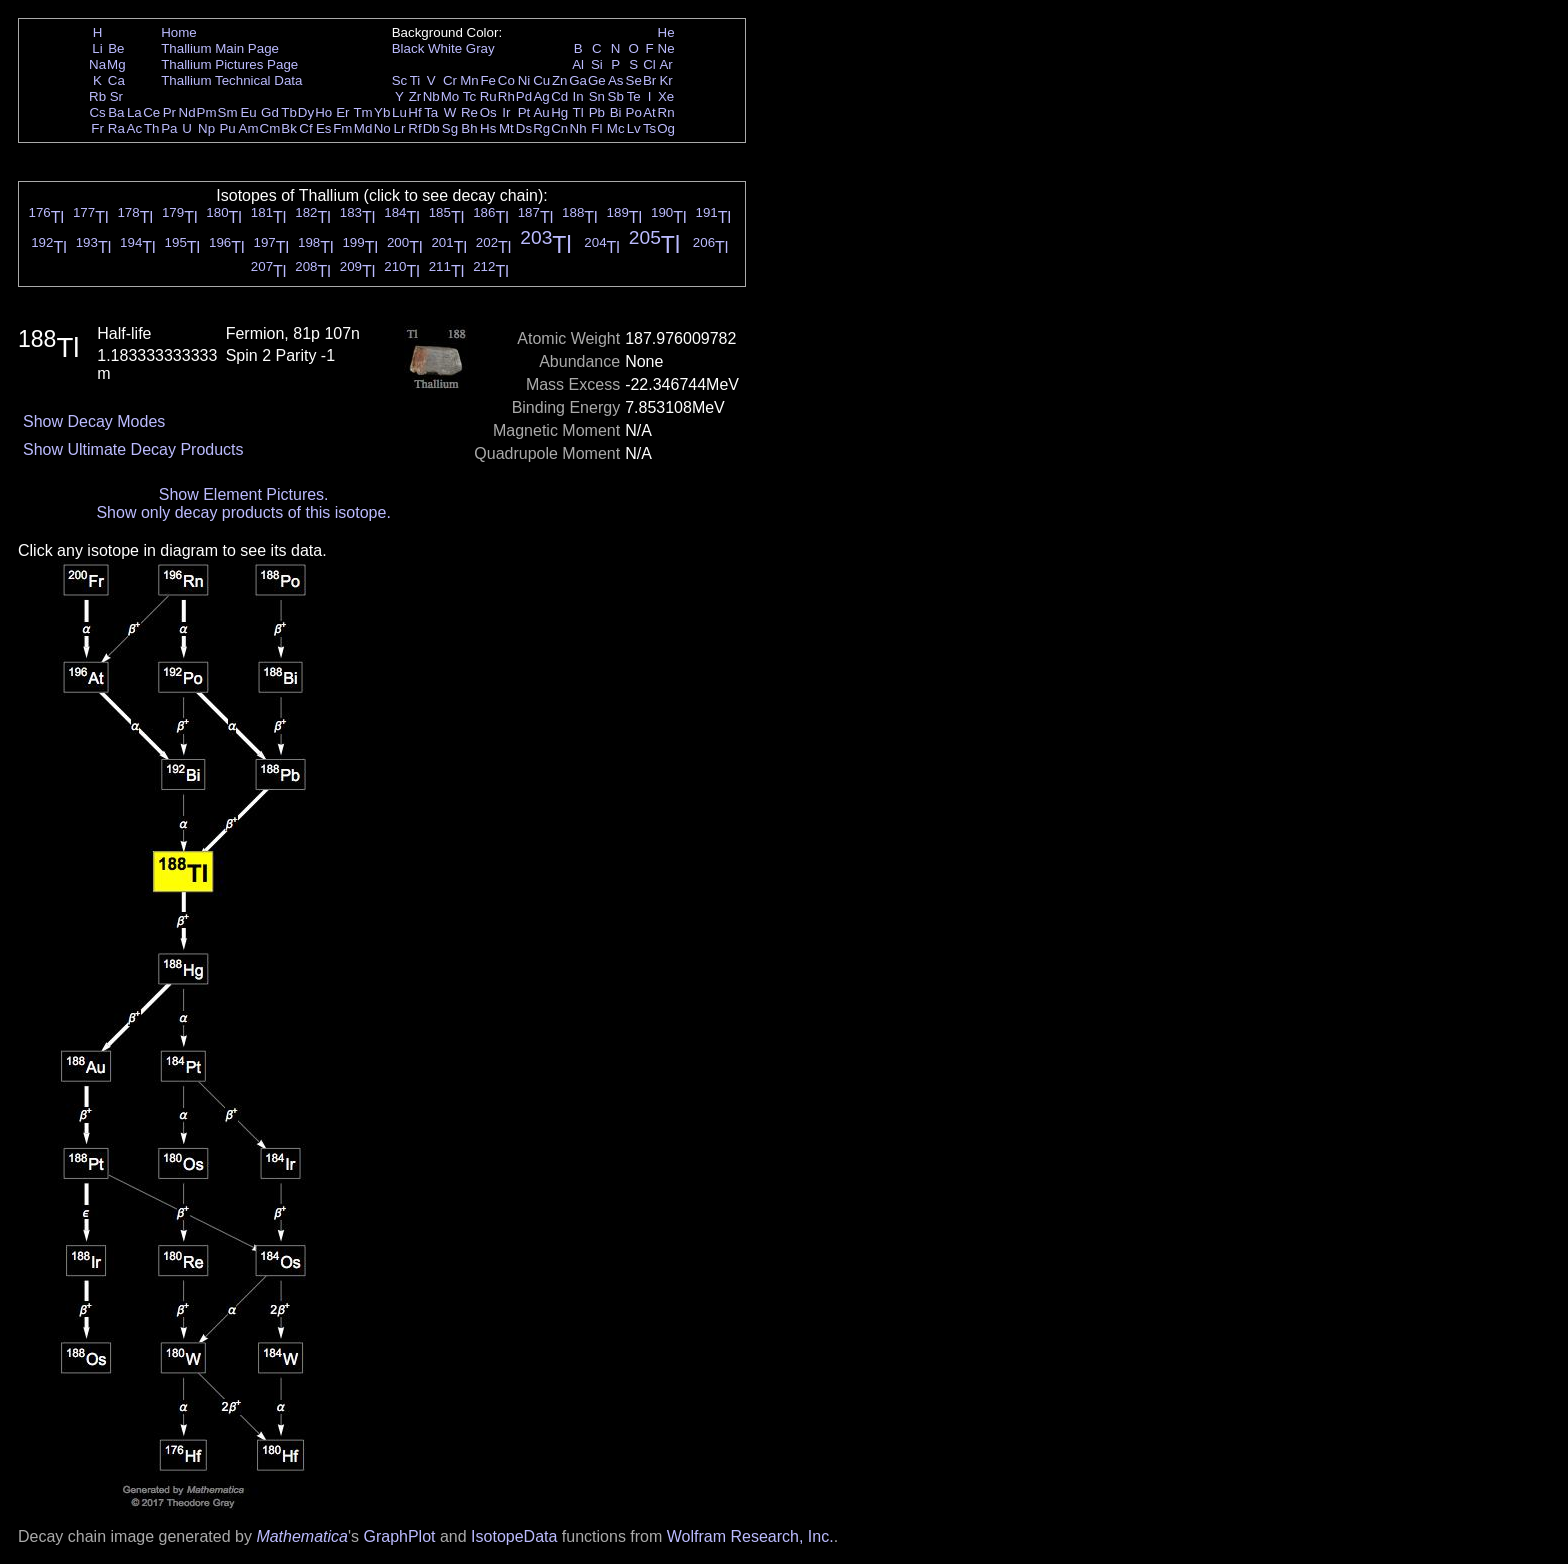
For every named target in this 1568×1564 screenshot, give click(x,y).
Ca (116, 80)
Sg (450, 128)
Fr (97, 128)
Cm (270, 128)
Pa (169, 128)
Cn (559, 128)
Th (152, 128)
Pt (524, 112)
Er (342, 112)
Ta (431, 112)
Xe (666, 96)
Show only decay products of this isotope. (243, 512)
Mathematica (302, 1536)
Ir (506, 112)
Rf (414, 128)
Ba (116, 112)
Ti (415, 80)
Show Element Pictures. (244, 494)
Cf (305, 128)
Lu (399, 112)
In (578, 96)
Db (431, 128)
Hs (488, 128)
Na (97, 64)
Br (649, 80)
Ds (524, 128)
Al (578, 64)
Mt (506, 128)
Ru (488, 96)
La (134, 112)
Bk (289, 128)
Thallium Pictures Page (229, 64)
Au (541, 112)
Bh (469, 128)
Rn (666, 112)
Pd (524, 96)
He (666, 32)
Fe (488, 80)
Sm (228, 112)
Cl (649, 64)
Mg (116, 64)
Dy (306, 112)
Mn (469, 80)
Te (634, 96)
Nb (431, 96)
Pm (207, 112)
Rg (541, 128)
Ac (135, 128)
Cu (541, 80)
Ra (116, 128)
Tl (578, 112)
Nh (578, 128)
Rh (506, 96)
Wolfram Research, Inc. (750, 1536)
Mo (450, 96)
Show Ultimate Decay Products (133, 449)
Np (206, 128)
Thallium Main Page (220, 48)
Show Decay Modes (94, 421)
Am (249, 128)
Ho (323, 112)
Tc (469, 96)
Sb (616, 96)
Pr (169, 112)
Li (97, 48)
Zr (415, 96)
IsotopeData (514, 1536)
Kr (665, 80)
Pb (597, 112)
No (382, 128)
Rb (97, 96)
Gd (270, 112)
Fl (596, 128)
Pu (227, 128)
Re (469, 112)
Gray (480, 48)
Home (179, 32)
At (649, 112)
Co (506, 80)
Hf (414, 112)
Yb (382, 112)
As (616, 80)
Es (324, 128)
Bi (616, 112)
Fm (342, 128)
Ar (665, 64)
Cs (97, 112)
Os (488, 112)
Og (666, 128)
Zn (560, 80)
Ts (649, 128)
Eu (248, 112)
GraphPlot (399, 1536)
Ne (666, 48)
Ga (578, 80)
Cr (450, 80)
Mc (616, 128)
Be (116, 48)
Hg (559, 112)
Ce (151, 112)
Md (363, 128)
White (445, 48)
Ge (597, 80)
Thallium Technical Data (231, 80)
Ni (524, 80)
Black (408, 48)
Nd (187, 112)
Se (634, 80)
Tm (362, 112)
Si (597, 64)
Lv (634, 128)
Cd (559, 96)
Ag (541, 96)
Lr (400, 128)
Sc (400, 80)
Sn (597, 96)
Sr (116, 96)
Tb (289, 112)
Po (634, 112)
